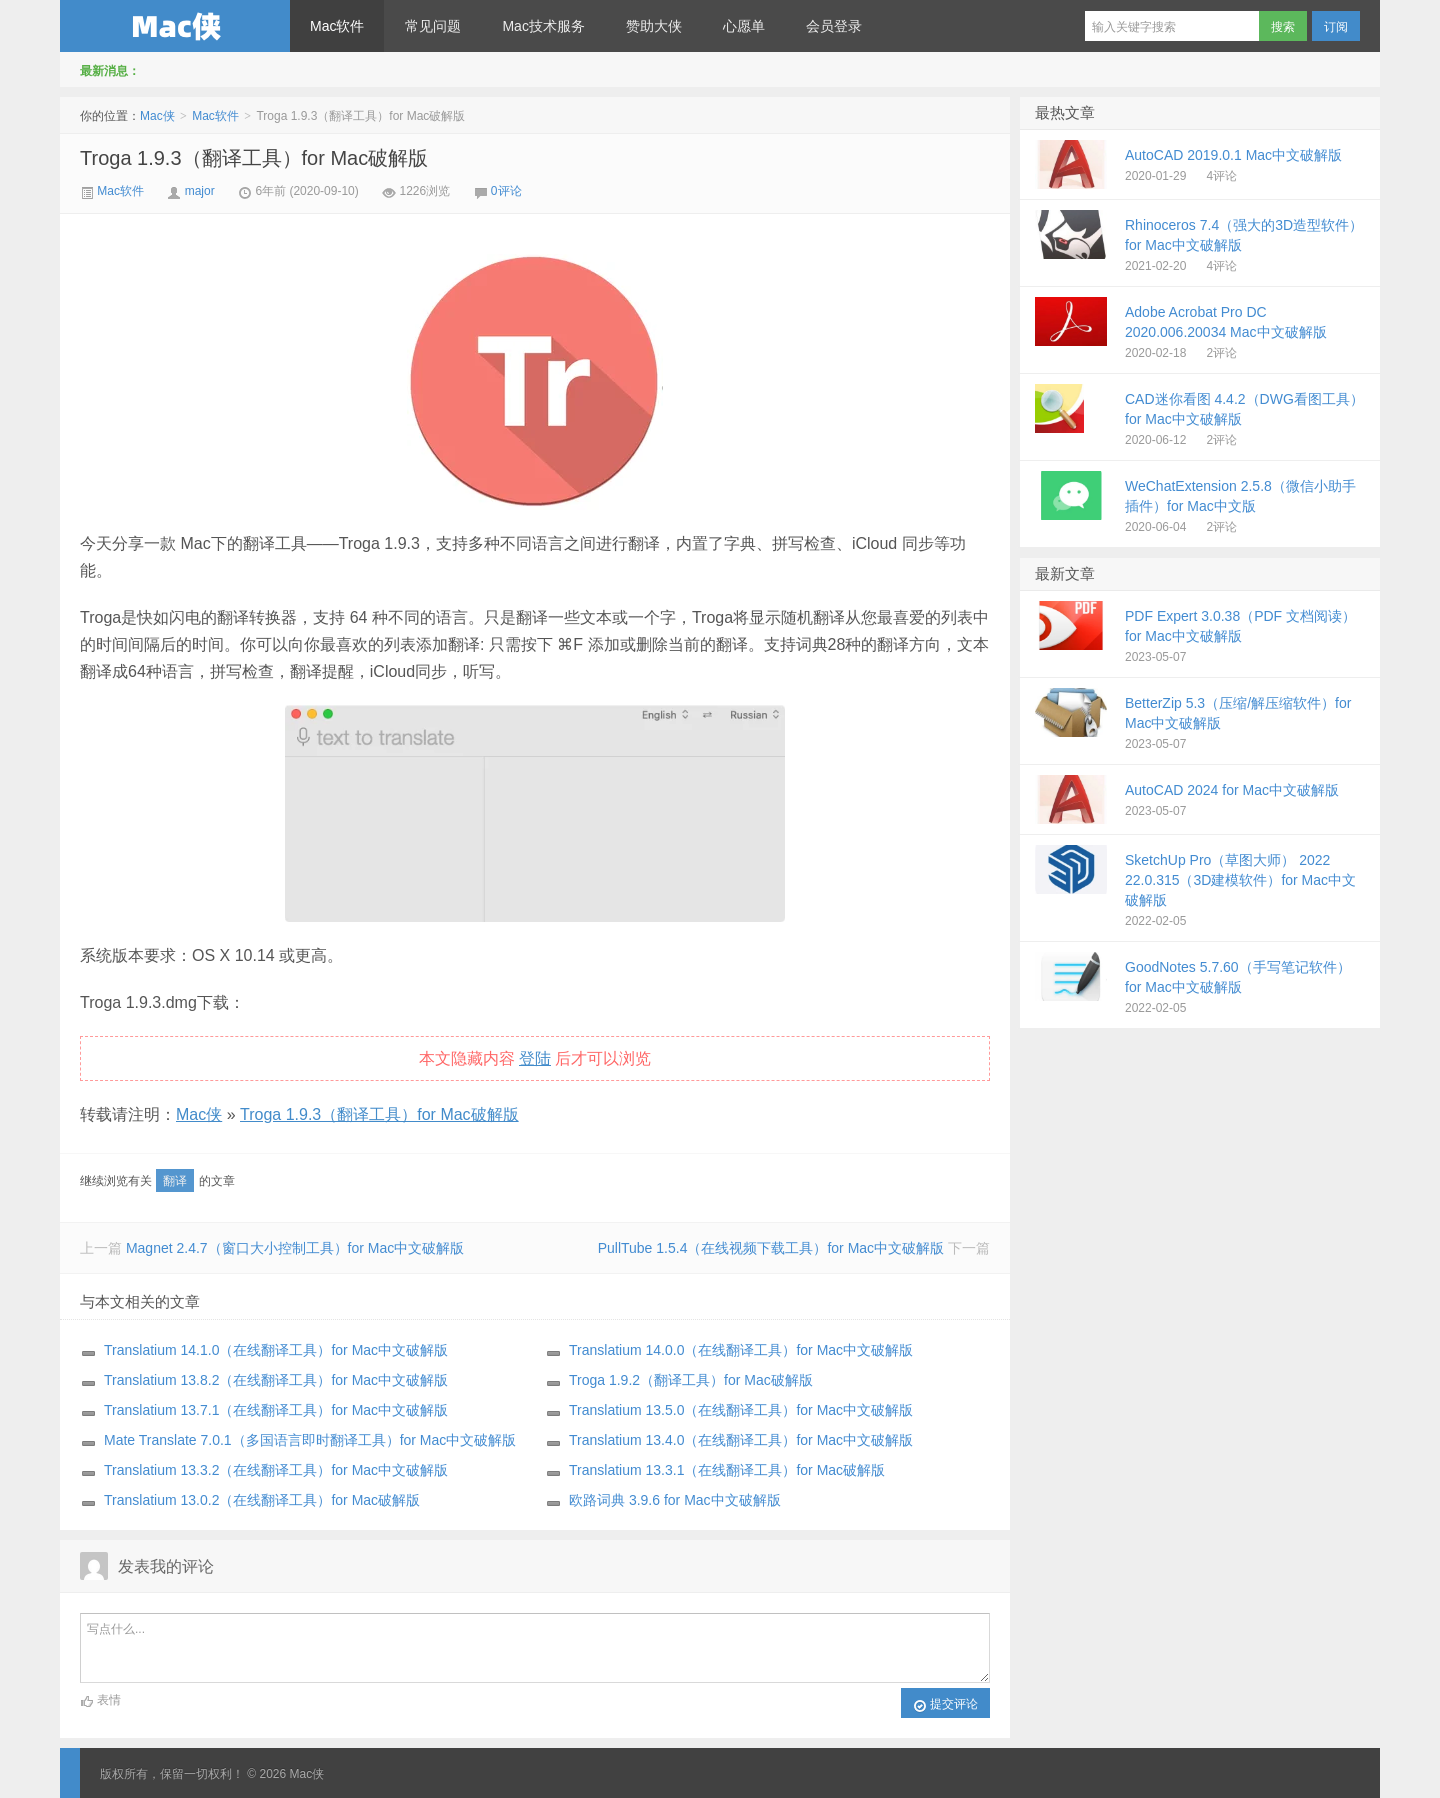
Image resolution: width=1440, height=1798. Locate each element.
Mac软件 (337, 26)
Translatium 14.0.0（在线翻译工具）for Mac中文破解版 (741, 1350)
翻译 (175, 1181)
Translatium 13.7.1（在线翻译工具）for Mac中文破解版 (276, 1410)
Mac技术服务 (543, 26)
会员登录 (834, 26)
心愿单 (744, 26)
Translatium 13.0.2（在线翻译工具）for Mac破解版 (262, 1500)
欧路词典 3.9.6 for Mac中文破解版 (675, 1500)
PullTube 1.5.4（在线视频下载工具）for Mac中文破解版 (771, 1248)
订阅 (1336, 27)
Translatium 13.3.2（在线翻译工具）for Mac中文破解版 (276, 1470)
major (200, 191)
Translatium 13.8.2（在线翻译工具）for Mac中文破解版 (276, 1380)
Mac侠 (175, 26)
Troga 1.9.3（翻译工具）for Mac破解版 (254, 158)
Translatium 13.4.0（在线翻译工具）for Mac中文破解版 (741, 1440)
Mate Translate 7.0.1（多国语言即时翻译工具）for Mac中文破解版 (310, 1440)
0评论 (506, 191)
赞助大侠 (654, 26)
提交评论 (945, 1705)
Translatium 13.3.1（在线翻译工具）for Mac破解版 (727, 1470)
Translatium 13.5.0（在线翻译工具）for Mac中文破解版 (741, 1410)
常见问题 (433, 26)
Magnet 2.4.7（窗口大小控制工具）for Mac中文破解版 (295, 1248)
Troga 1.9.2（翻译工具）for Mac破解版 (691, 1380)
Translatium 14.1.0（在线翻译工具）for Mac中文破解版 (276, 1350)
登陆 (535, 1058)
